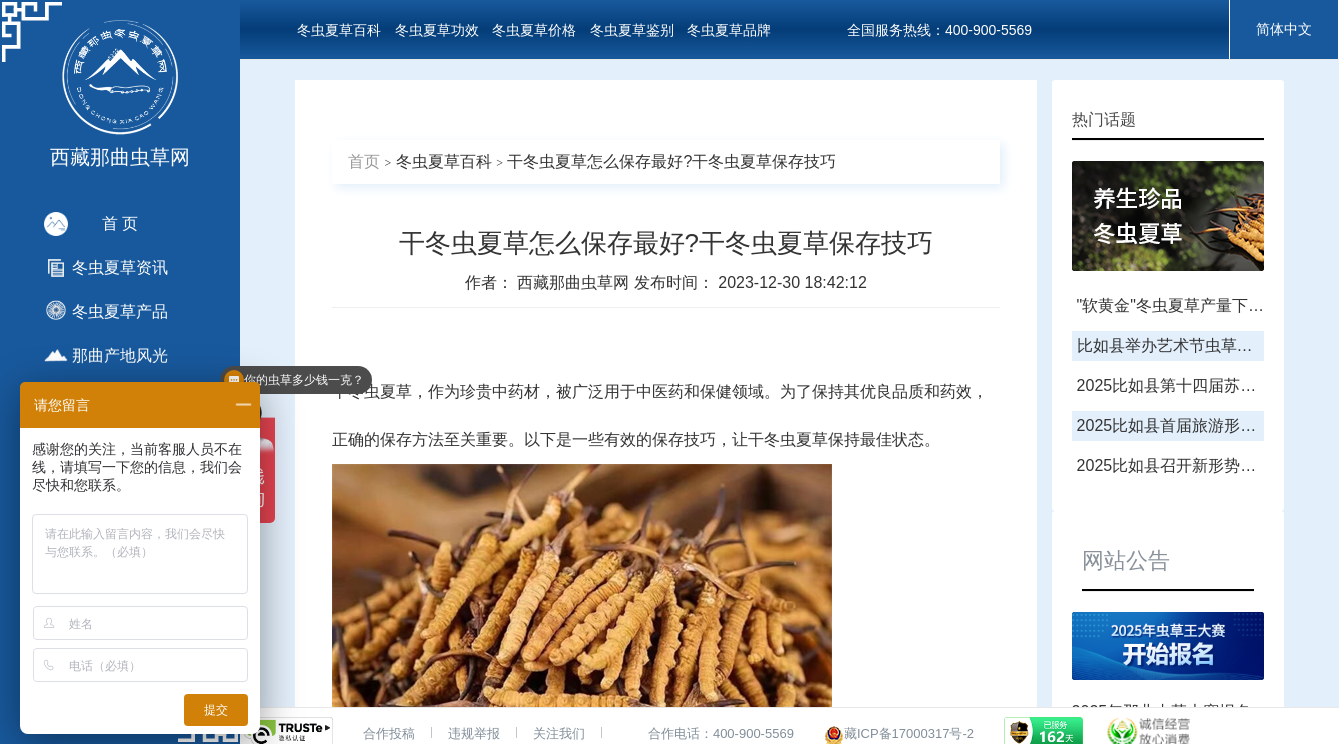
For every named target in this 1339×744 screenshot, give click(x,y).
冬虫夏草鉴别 (632, 30)
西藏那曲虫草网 (575, 282)
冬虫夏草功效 (437, 30)
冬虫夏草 (380, 391)
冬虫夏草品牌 (729, 30)
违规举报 (474, 733)
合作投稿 (389, 733)
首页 (364, 161)
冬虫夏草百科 (339, 30)
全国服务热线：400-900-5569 (939, 30)
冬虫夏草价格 (534, 30)
